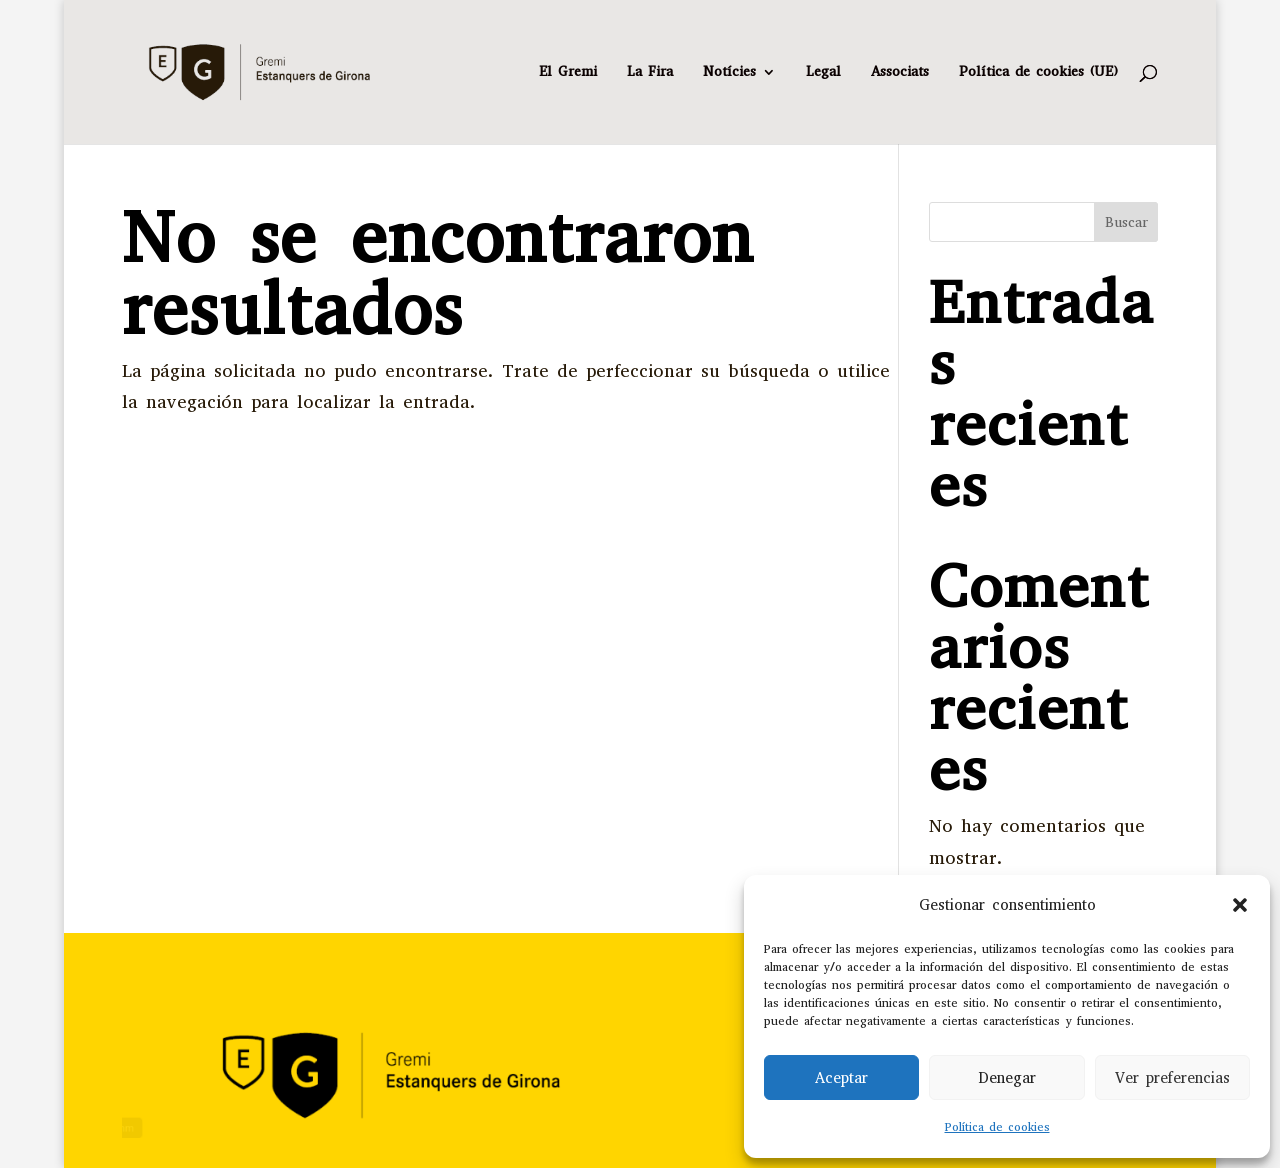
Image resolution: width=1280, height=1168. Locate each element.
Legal (823, 73)
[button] (1240, 905)
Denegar (1007, 1078)
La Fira (650, 73)
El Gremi (568, 73)
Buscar (1126, 222)
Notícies (729, 73)
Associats (900, 73)
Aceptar (841, 1078)
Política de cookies (997, 1127)
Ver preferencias (1172, 1078)
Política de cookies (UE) (1038, 73)
